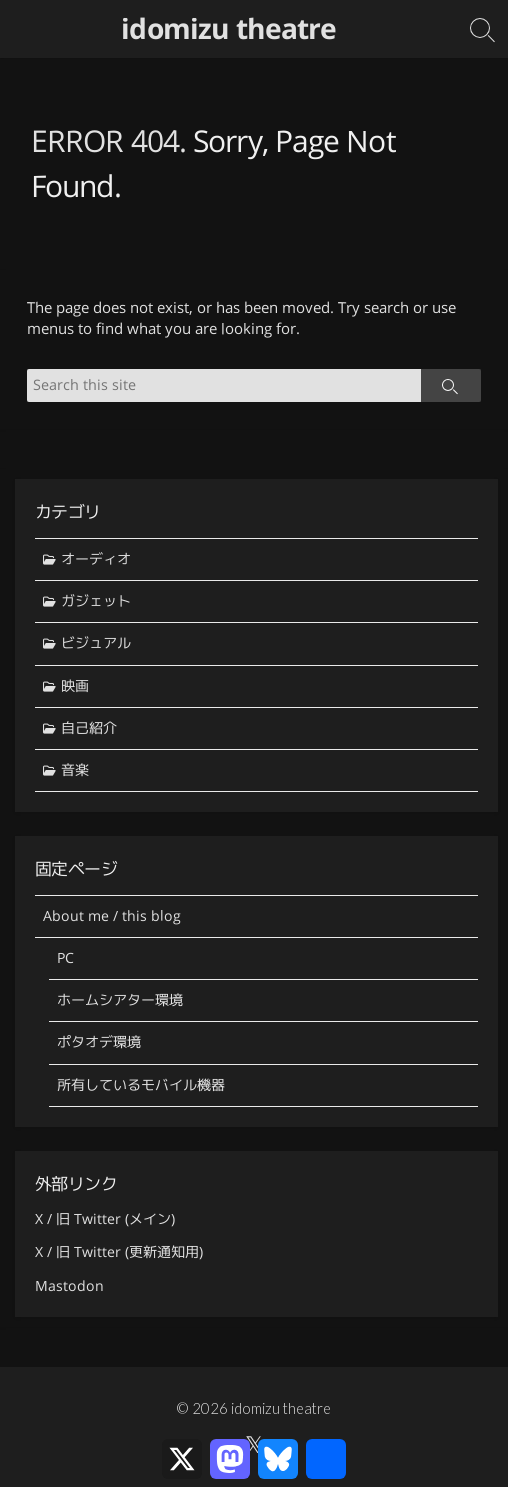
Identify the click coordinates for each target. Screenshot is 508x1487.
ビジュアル (96, 643)
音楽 (75, 770)
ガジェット (96, 601)
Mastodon (69, 1286)
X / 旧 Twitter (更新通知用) (119, 1252)
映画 (75, 686)
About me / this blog (112, 916)
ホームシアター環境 (120, 1000)
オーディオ (96, 559)
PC (65, 958)
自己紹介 (89, 728)
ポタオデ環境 (99, 1042)
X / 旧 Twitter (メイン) (105, 1219)
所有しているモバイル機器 (141, 1085)
